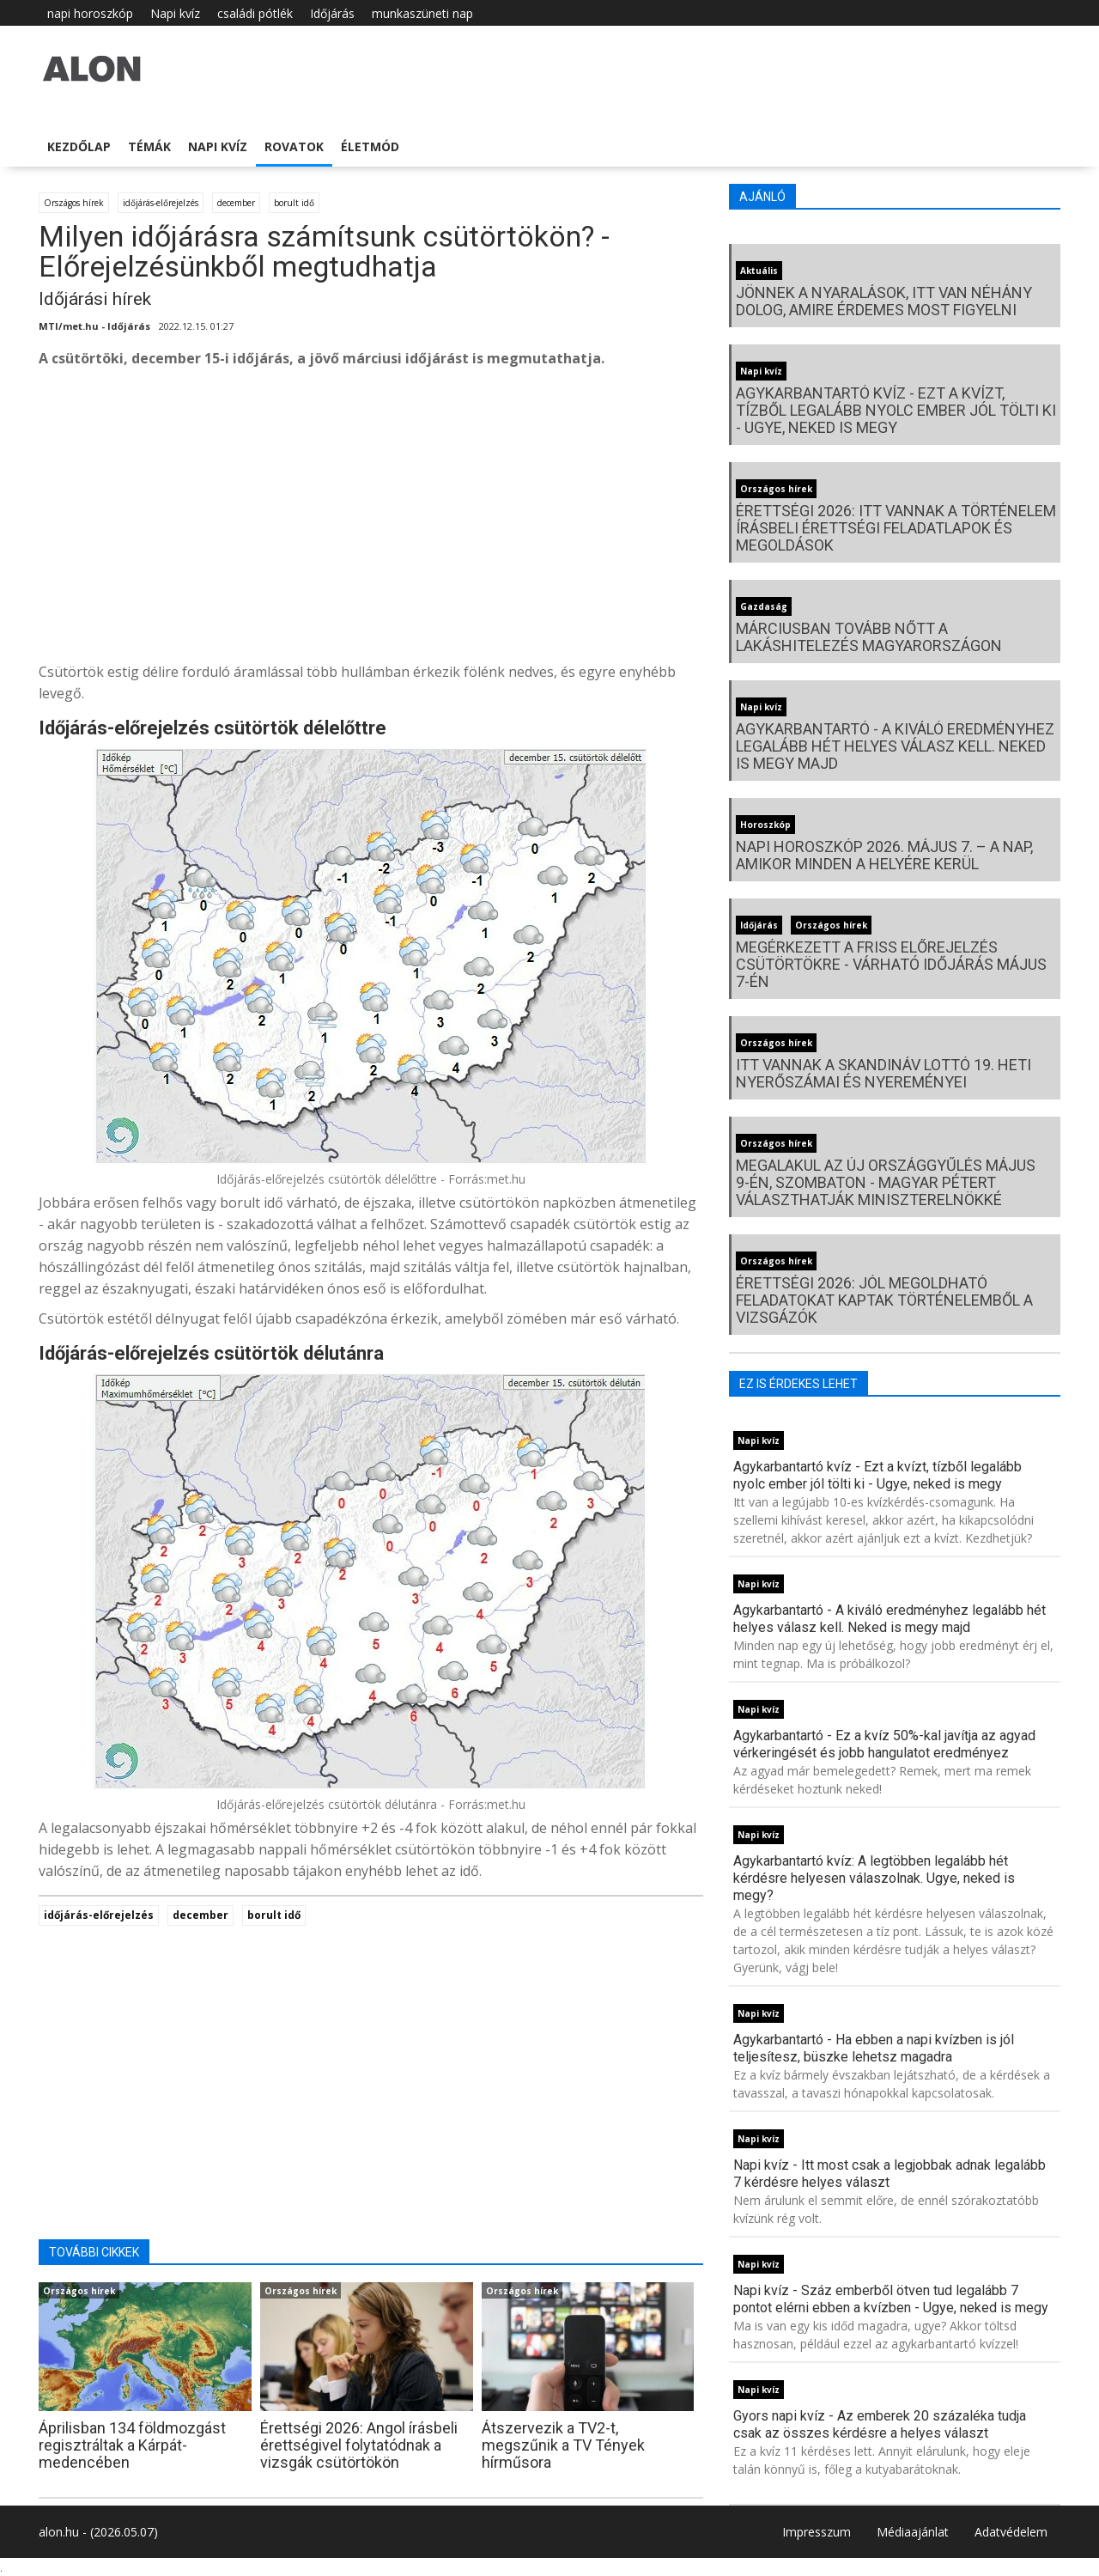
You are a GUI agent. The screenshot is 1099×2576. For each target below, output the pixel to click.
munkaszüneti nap (422, 13)
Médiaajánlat (913, 2532)
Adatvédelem (1011, 2532)
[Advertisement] (371, 519)
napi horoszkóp (90, 13)
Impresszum (816, 2532)
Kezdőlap (79, 146)
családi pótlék (255, 13)
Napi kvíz (175, 13)
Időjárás (332, 13)
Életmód (370, 146)
